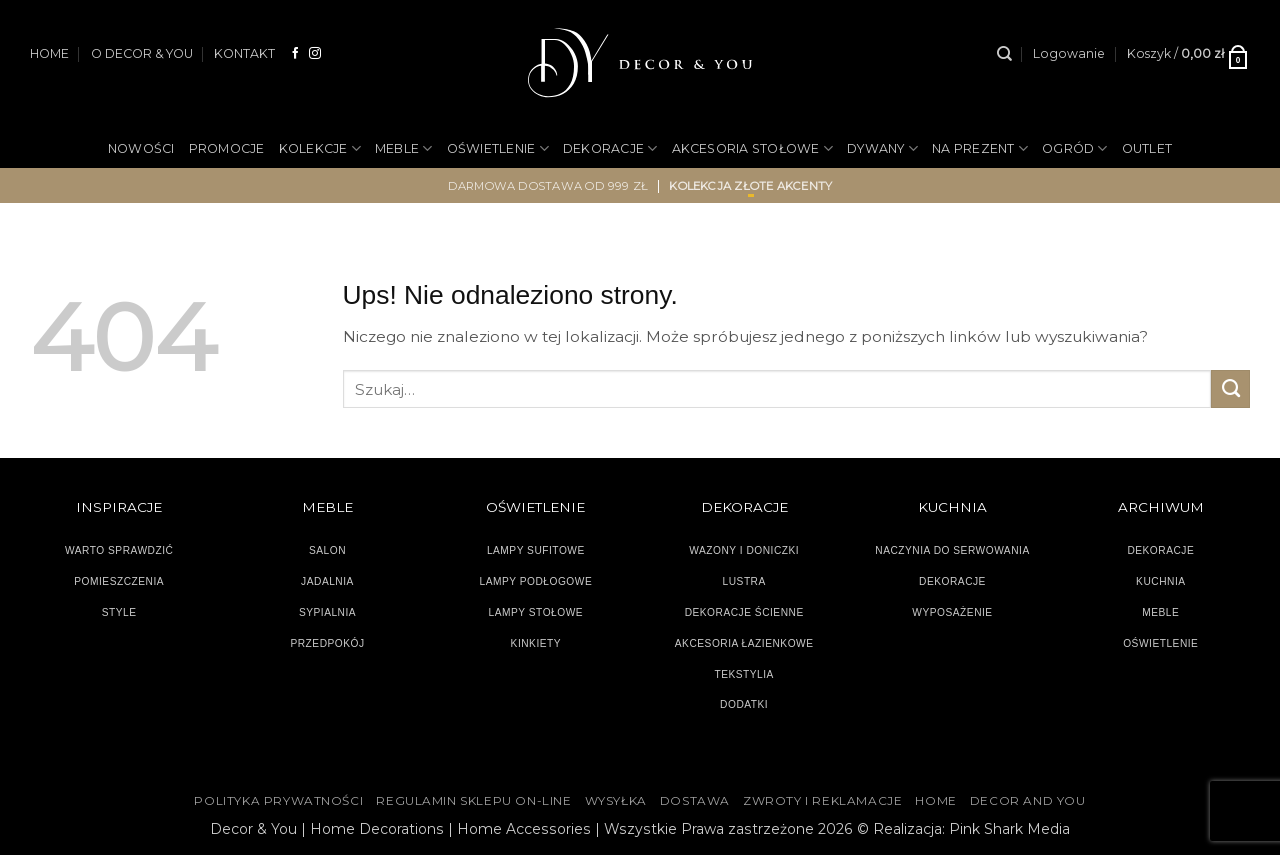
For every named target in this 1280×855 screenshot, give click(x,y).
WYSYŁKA (616, 801)
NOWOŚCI (141, 148)
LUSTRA (744, 581)
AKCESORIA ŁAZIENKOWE (744, 643)
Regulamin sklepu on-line (473, 801)
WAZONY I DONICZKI (744, 550)
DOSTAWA (695, 801)
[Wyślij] (1230, 389)
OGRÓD (1075, 148)
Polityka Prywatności (278, 801)
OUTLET (1147, 148)
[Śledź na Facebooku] (296, 53)
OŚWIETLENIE (498, 148)
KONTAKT (244, 53)
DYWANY (882, 148)
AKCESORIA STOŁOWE (753, 148)
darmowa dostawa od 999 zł (548, 186)
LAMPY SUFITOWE (536, 550)
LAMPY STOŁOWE (536, 612)
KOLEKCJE (320, 148)
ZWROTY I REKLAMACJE (822, 801)
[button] (1069, 54)
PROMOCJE (227, 148)
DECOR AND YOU (1028, 801)
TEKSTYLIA (744, 674)
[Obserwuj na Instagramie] (315, 53)
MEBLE (404, 148)
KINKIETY (536, 643)
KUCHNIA (1160, 581)
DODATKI (744, 704)
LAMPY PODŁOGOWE (535, 581)
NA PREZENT (980, 148)
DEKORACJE (610, 148)
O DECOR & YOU (142, 53)
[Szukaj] (1004, 54)
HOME (49, 53)
